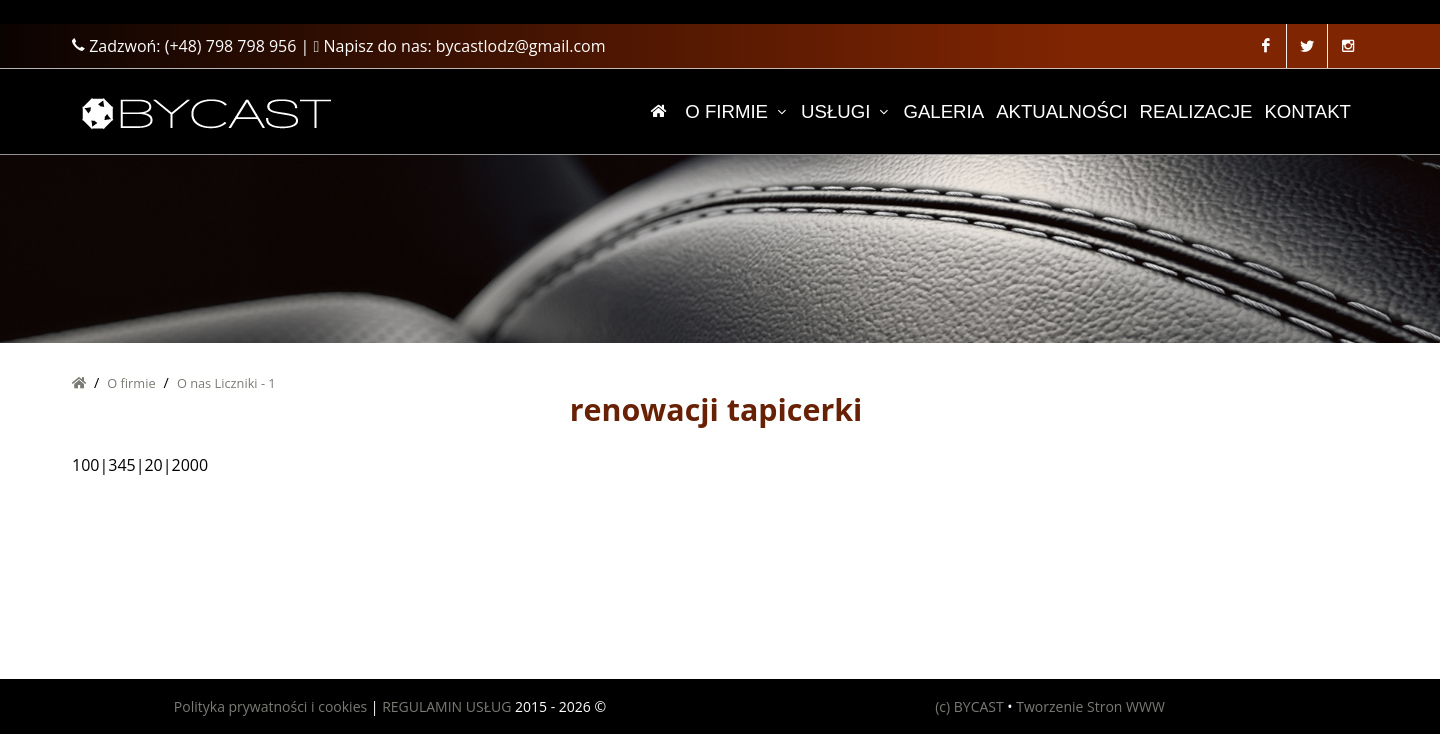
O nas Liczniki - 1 (226, 383)
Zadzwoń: (184, 46)
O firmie (131, 383)
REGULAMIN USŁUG (446, 706)
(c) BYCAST (969, 706)
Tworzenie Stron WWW (1090, 706)
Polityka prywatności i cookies (270, 706)
